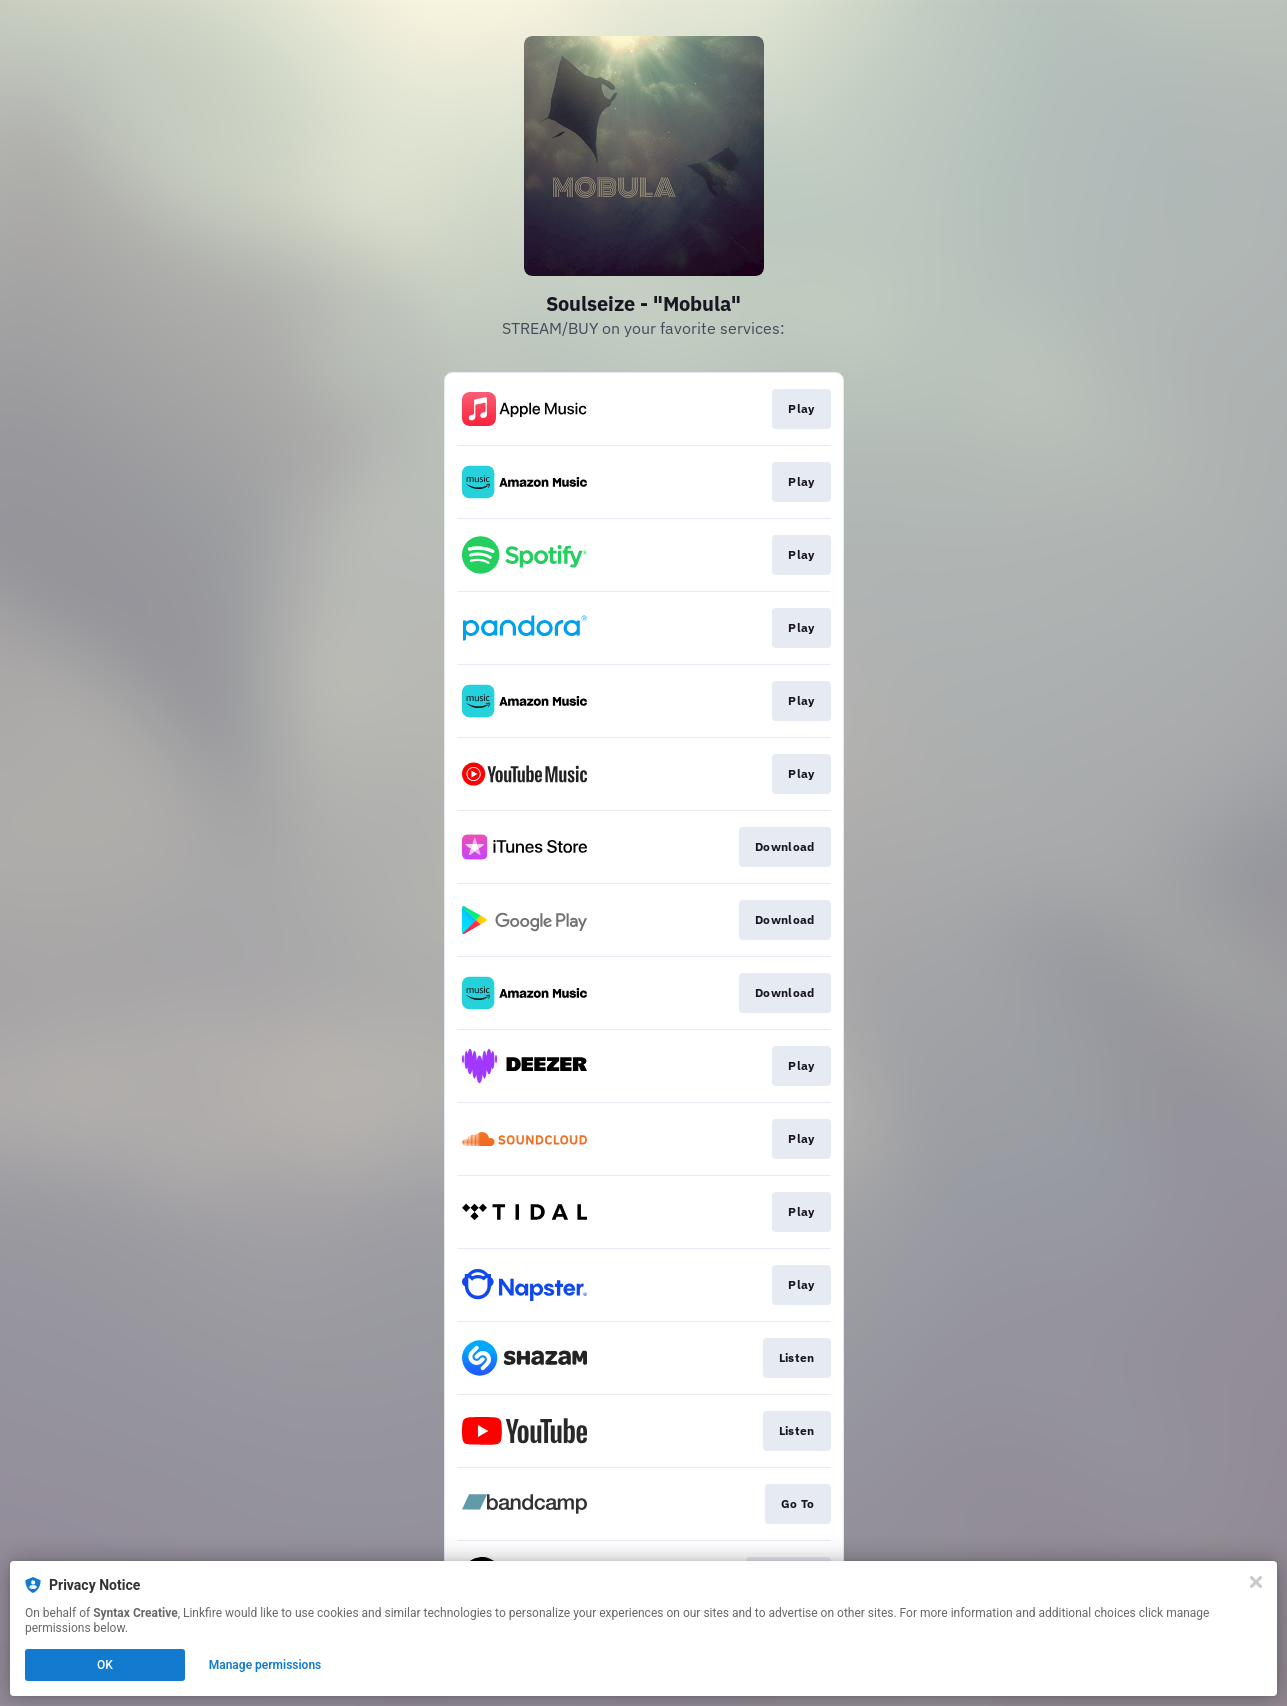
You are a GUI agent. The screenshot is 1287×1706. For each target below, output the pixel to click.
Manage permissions (265, 1665)
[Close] (1256, 1582)
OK (105, 1665)
